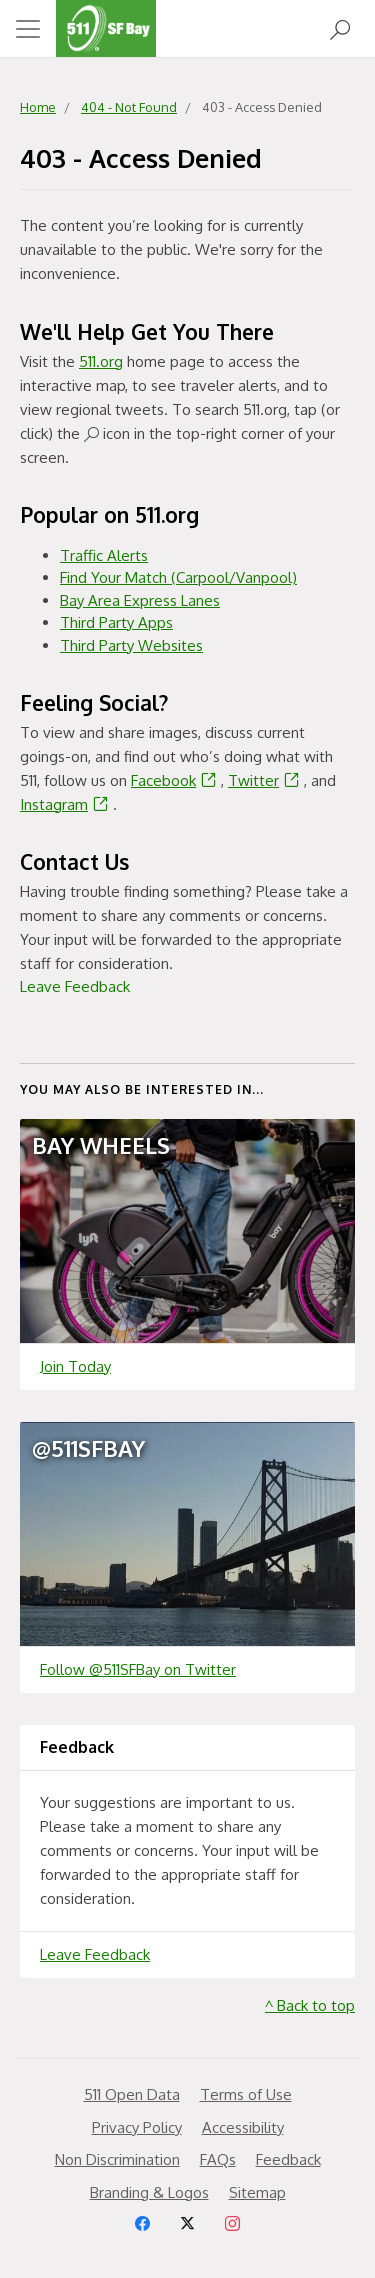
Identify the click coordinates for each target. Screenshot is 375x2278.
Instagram (66, 804)
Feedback (288, 2159)
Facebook (176, 780)
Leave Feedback (75, 986)
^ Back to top (310, 2005)
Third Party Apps (116, 622)
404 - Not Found (129, 107)
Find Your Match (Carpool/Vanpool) (178, 577)
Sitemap (257, 2192)
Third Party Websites (131, 645)
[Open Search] (340, 28)
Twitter (266, 780)
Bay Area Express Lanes (140, 600)
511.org (101, 361)
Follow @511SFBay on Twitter (138, 1669)
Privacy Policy (137, 2127)
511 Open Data (132, 2094)
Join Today (75, 1366)
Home (38, 107)
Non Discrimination (117, 2159)
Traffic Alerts (104, 555)
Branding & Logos (149, 2192)
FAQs (218, 2159)
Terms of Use (246, 2094)
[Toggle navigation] (28, 29)
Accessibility (243, 2127)
